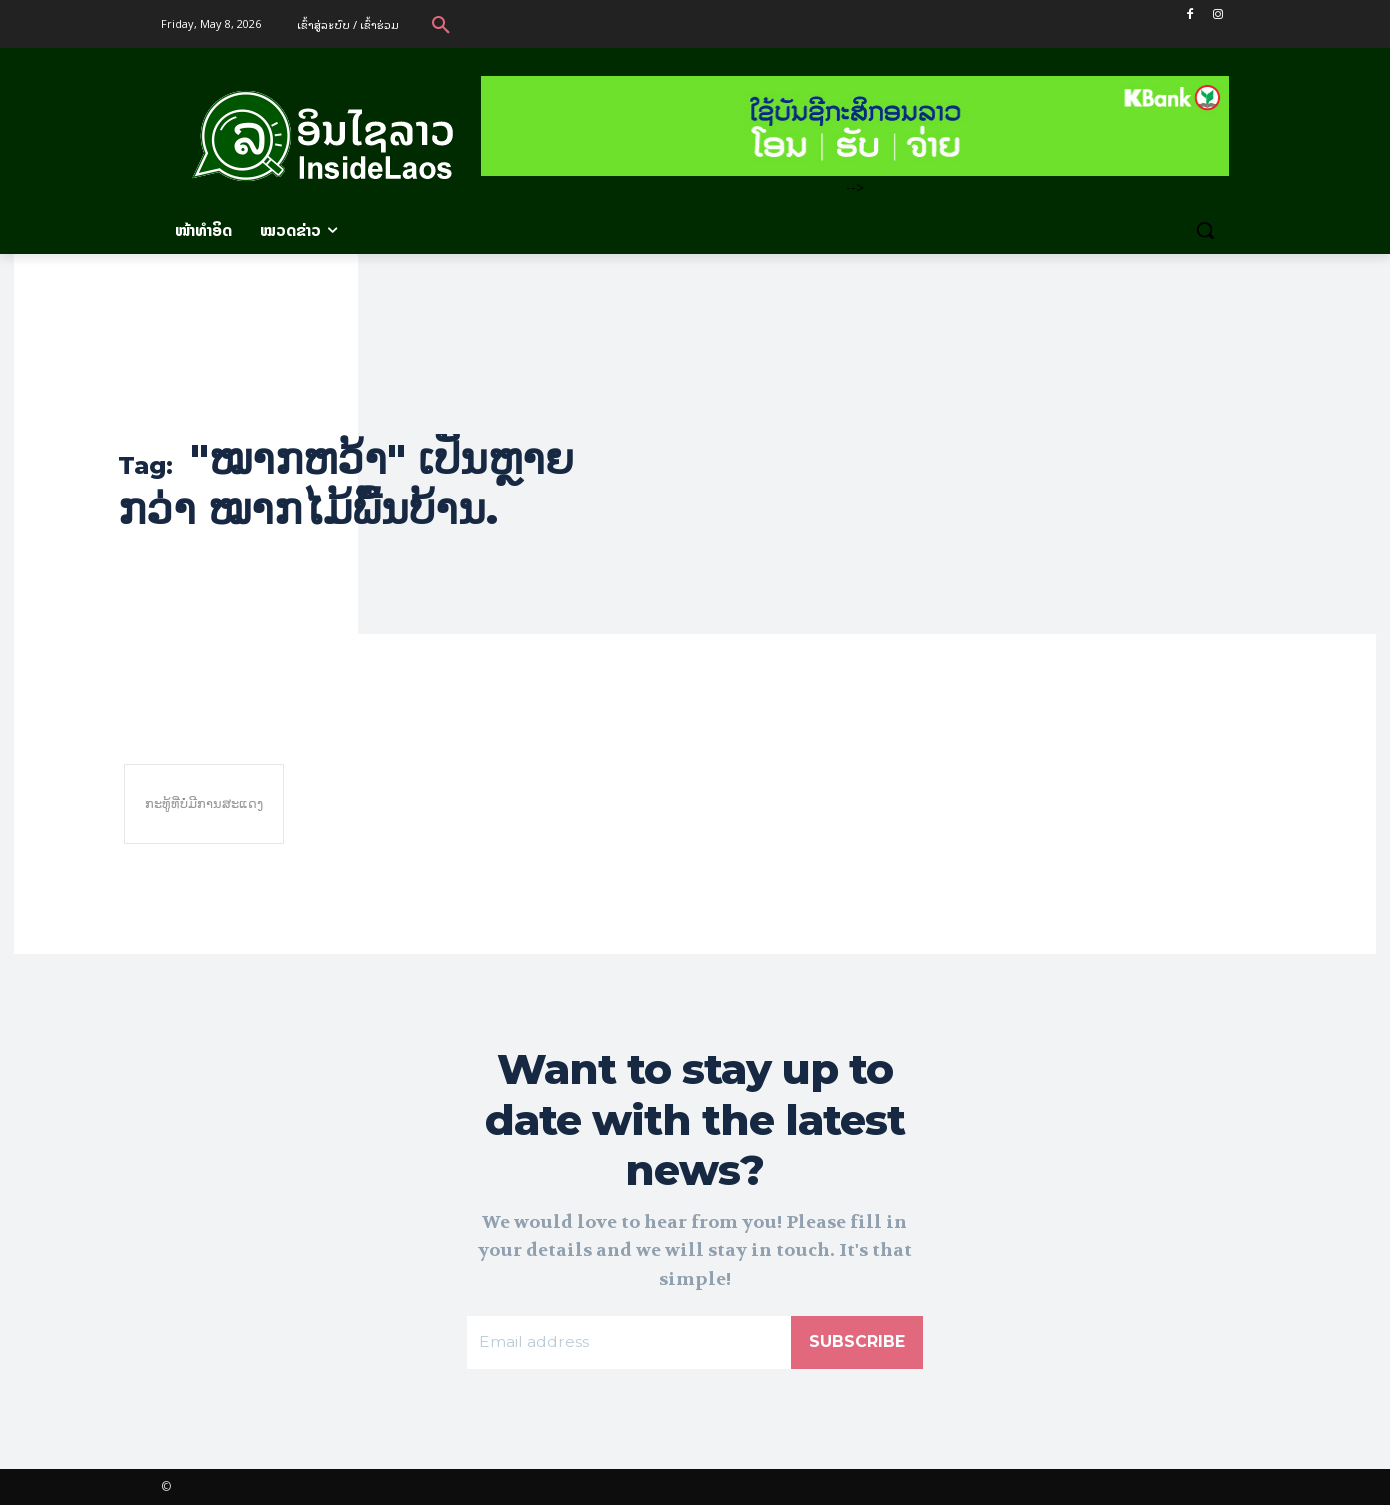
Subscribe (857, 1342)
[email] (629, 1343)
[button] (441, 24)
